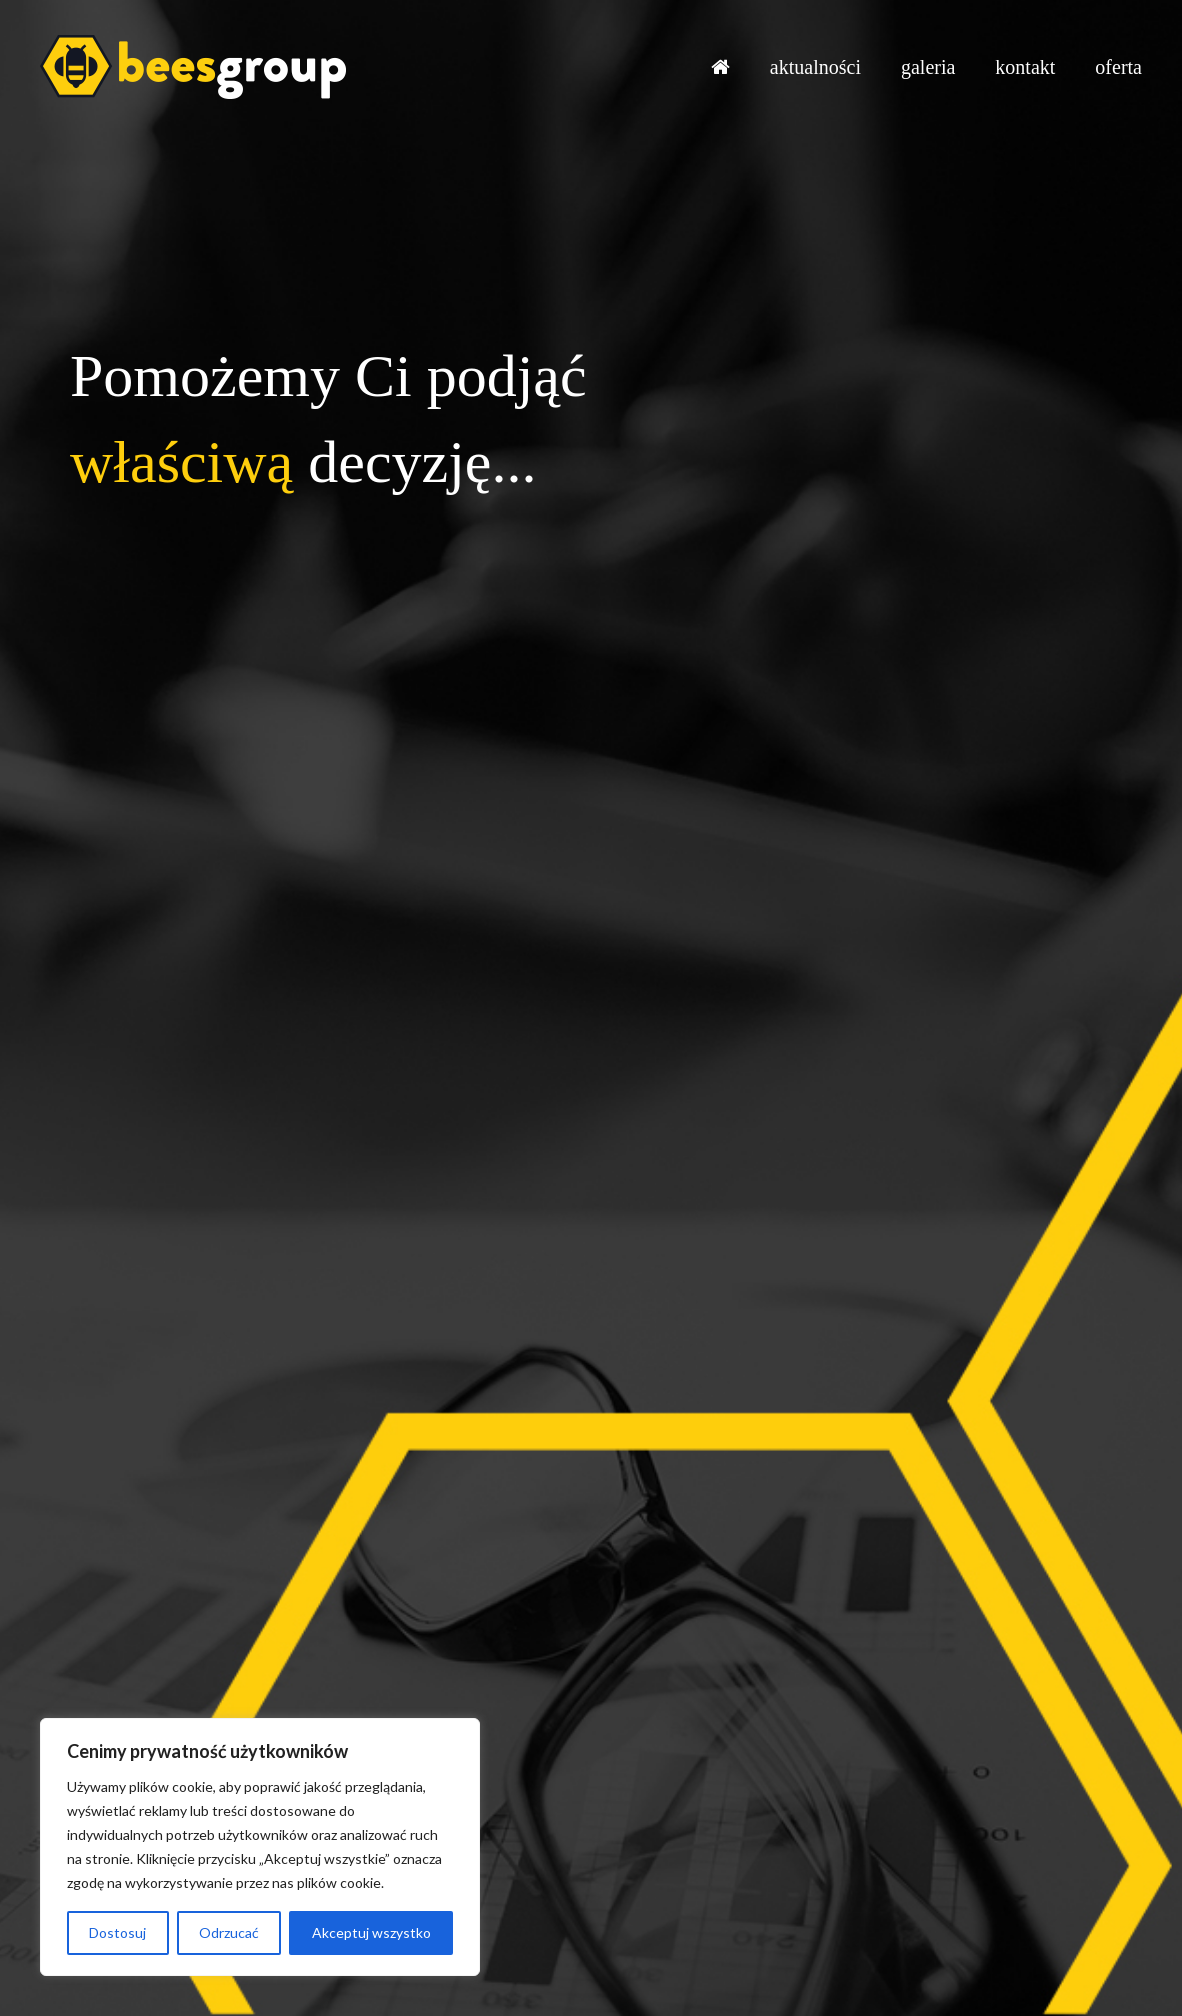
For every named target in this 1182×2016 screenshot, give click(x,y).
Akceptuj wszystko (371, 1932)
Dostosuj (117, 1932)
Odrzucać (229, 1932)
